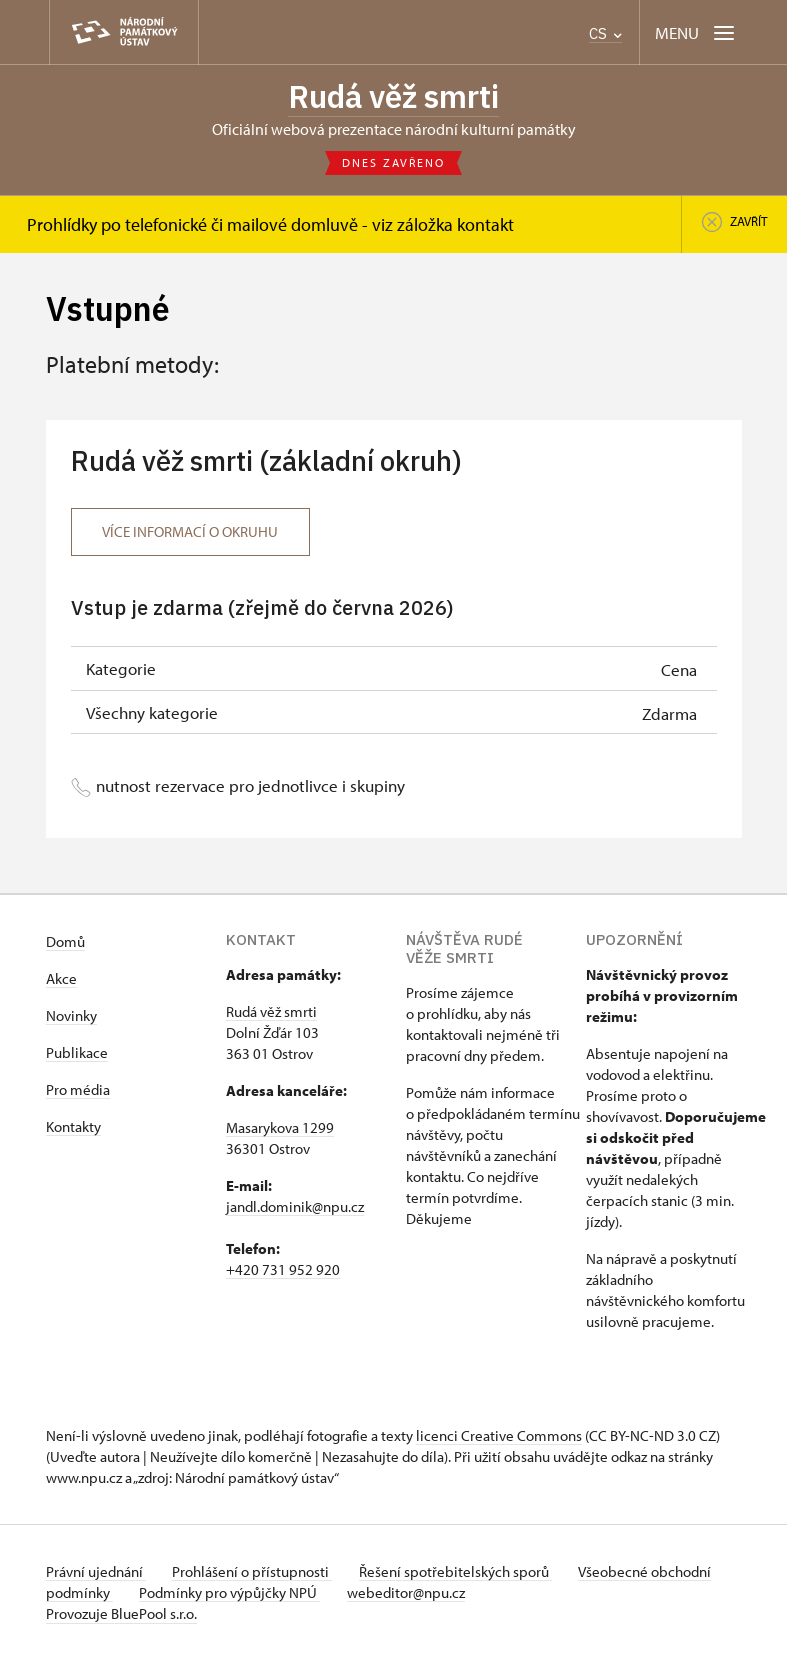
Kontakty (73, 1128)
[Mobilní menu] (696, 32)
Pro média (78, 1091)
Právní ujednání (96, 1573)
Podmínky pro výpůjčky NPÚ (298, 1594)
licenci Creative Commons (499, 1437)
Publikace (77, 1054)
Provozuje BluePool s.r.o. (121, 1615)
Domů (65, 943)
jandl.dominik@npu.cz (295, 1208)
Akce (61, 980)
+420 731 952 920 (283, 1271)
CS (605, 33)
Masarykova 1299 (280, 1129)
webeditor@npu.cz (480, 1594)
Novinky (71, 1017)
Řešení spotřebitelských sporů (466, 1573)
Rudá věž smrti (393, 97)
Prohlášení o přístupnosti (258, 1573)
